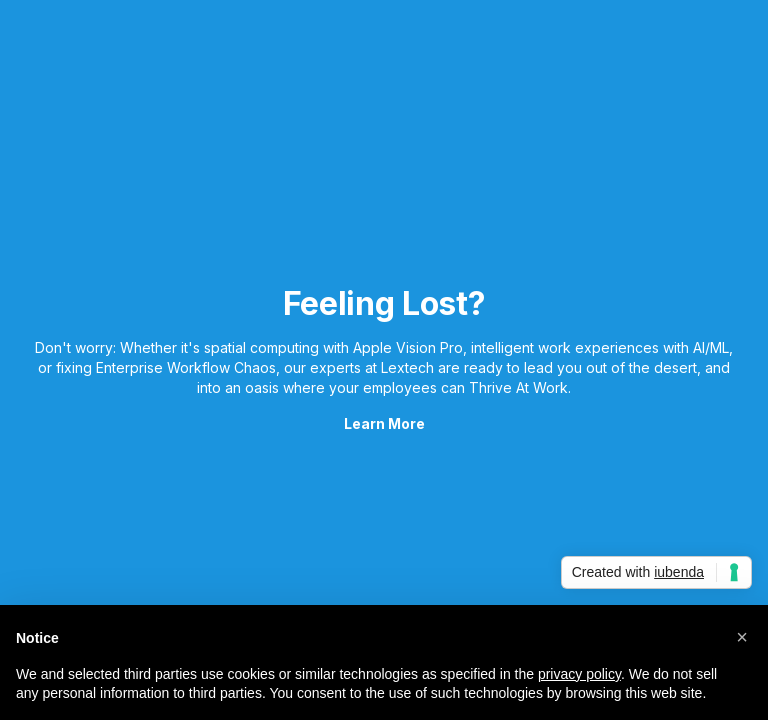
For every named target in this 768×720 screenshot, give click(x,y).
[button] (742, 637)
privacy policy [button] (579, 674)
